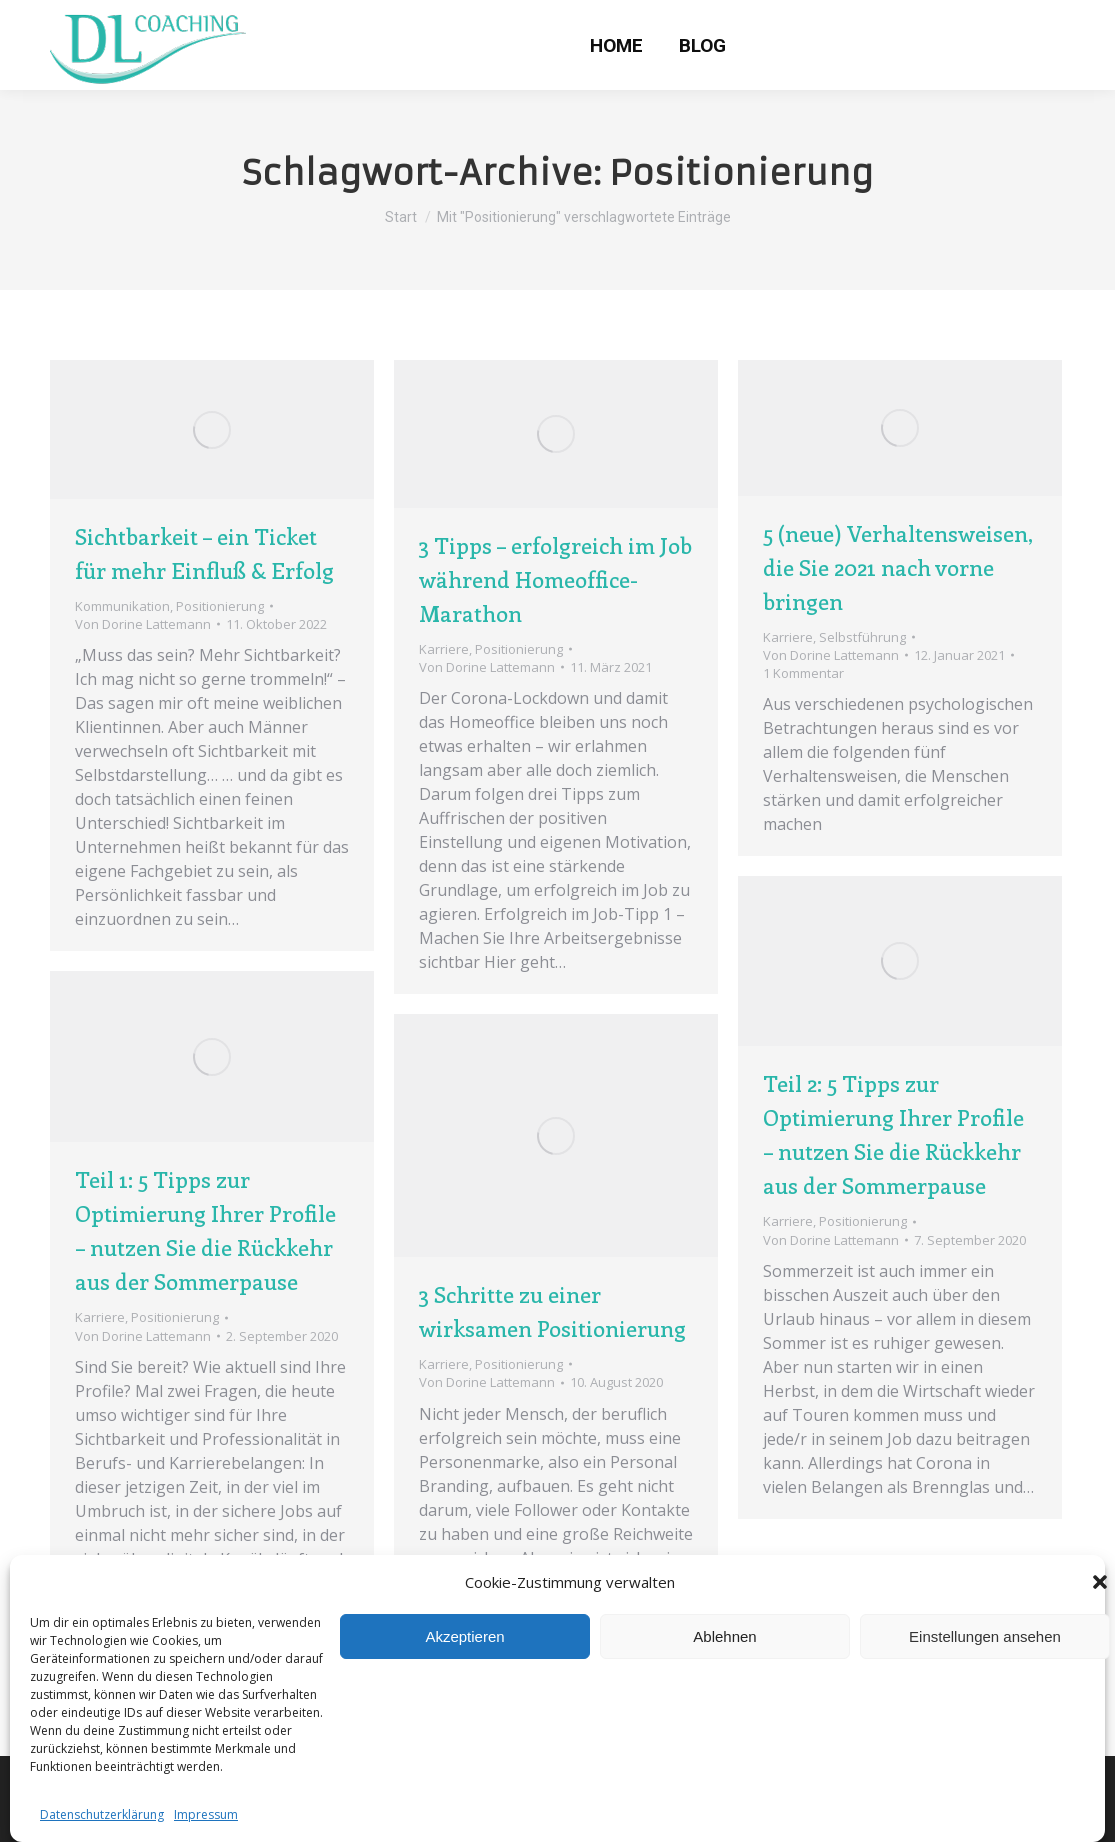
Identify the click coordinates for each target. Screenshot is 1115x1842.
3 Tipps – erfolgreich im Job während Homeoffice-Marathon (555, 579)
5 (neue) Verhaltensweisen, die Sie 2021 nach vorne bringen (898, 567)
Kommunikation (122, 606)
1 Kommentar (803, 673)
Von (143, 624)
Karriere (444, 649)
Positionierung (220, 606)
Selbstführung (862, 637)
